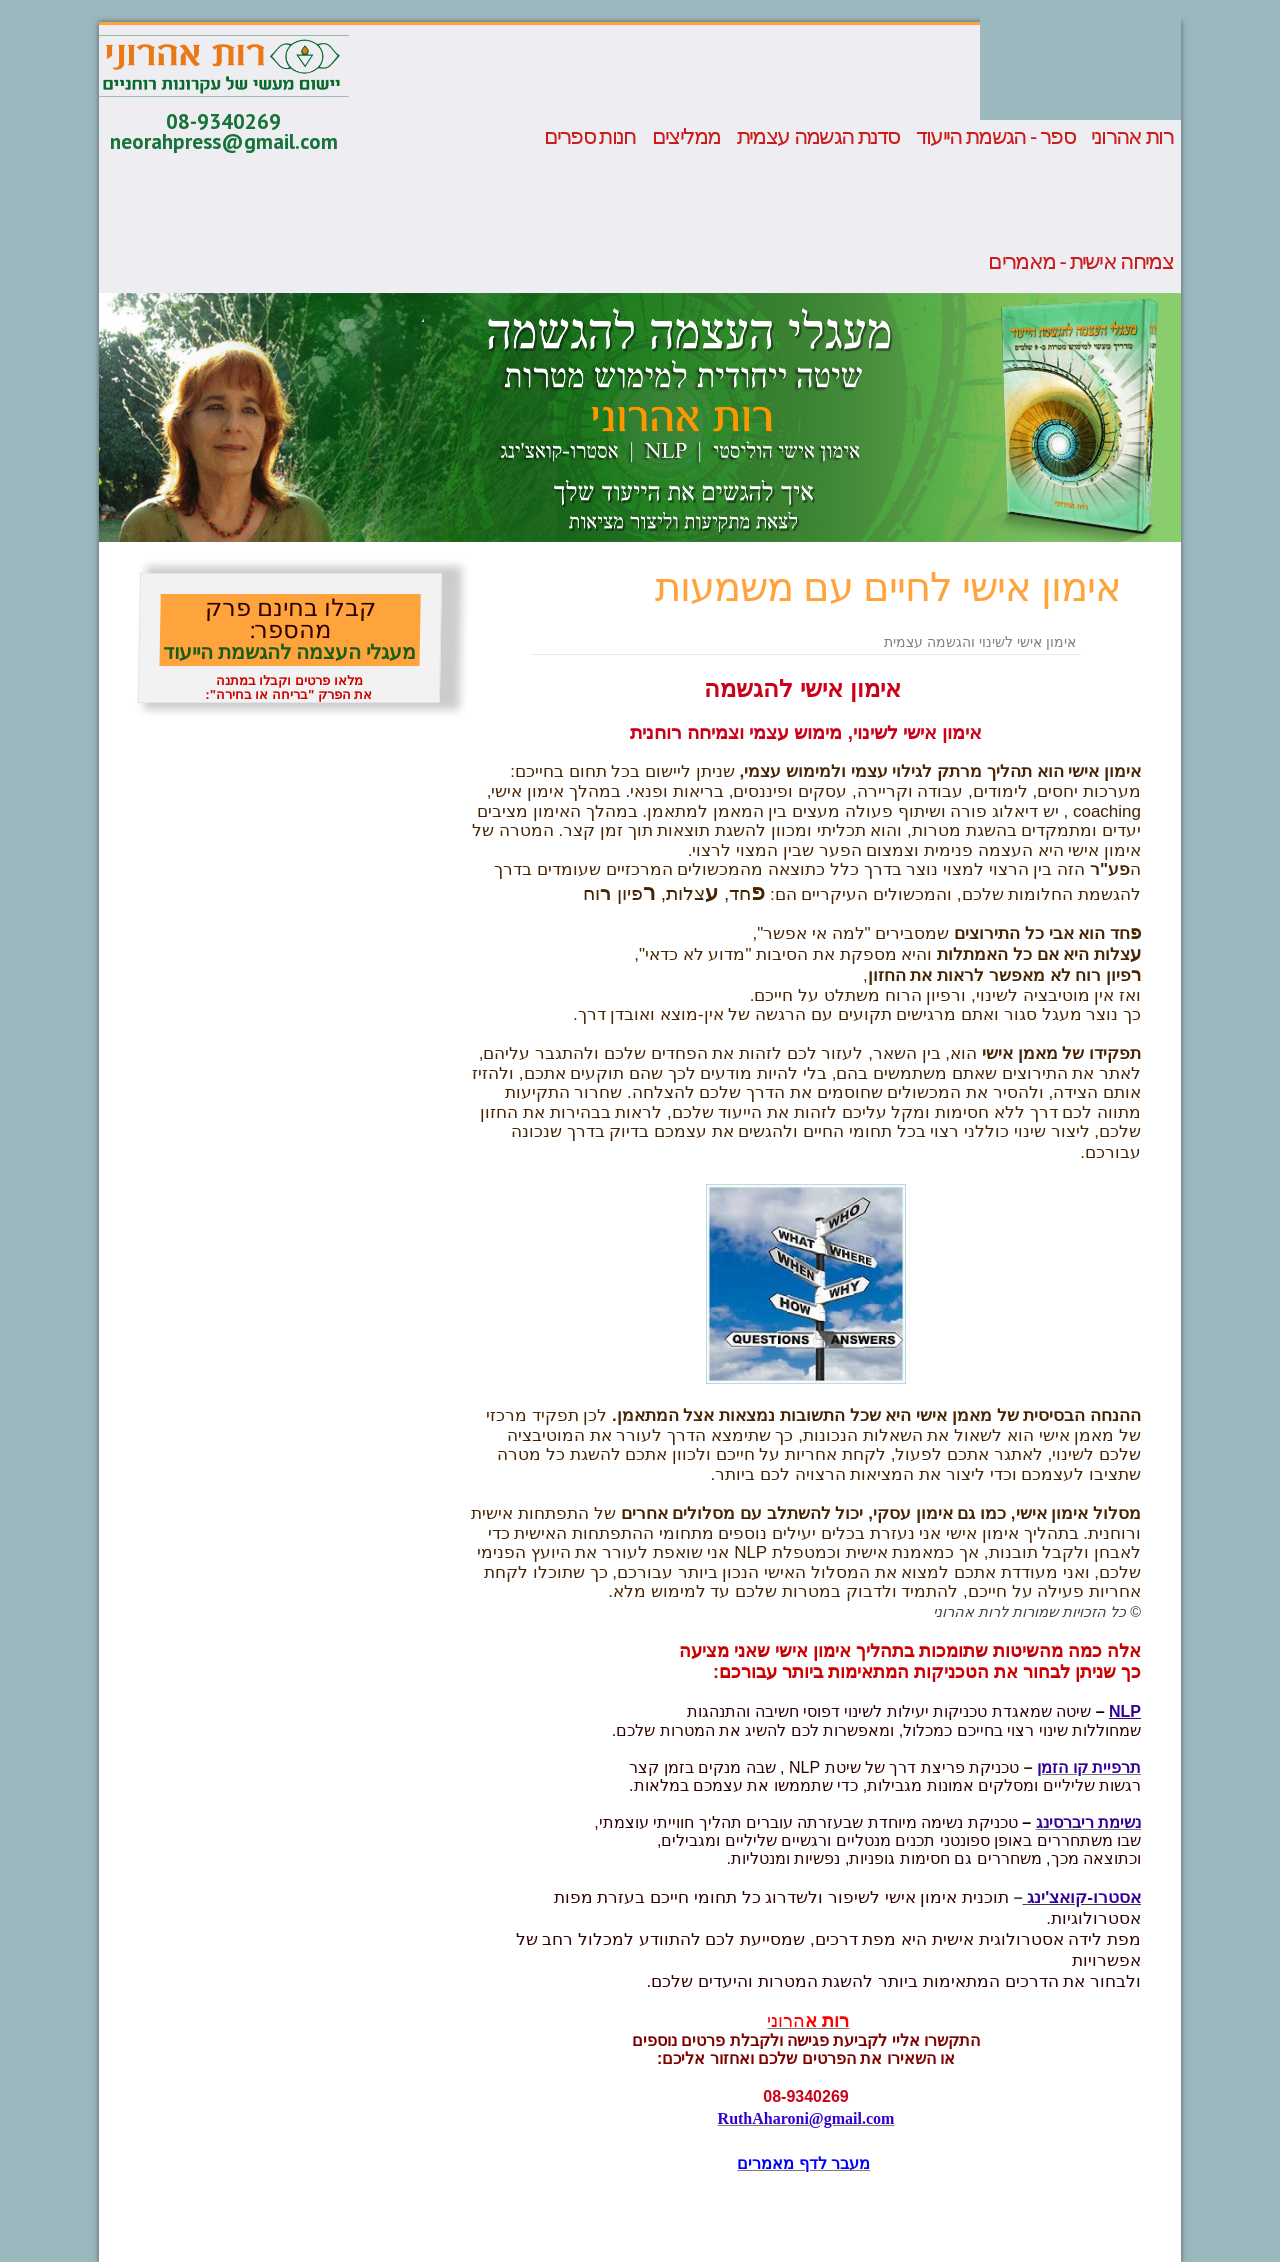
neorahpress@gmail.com (224, 141)
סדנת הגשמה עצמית (818, 137)
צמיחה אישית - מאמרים (1080, 262)
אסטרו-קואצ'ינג (1084, 1897)
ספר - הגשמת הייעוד (995, 137)
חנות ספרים (590, 137)
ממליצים (686, 137)
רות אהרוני (1132, 137)
